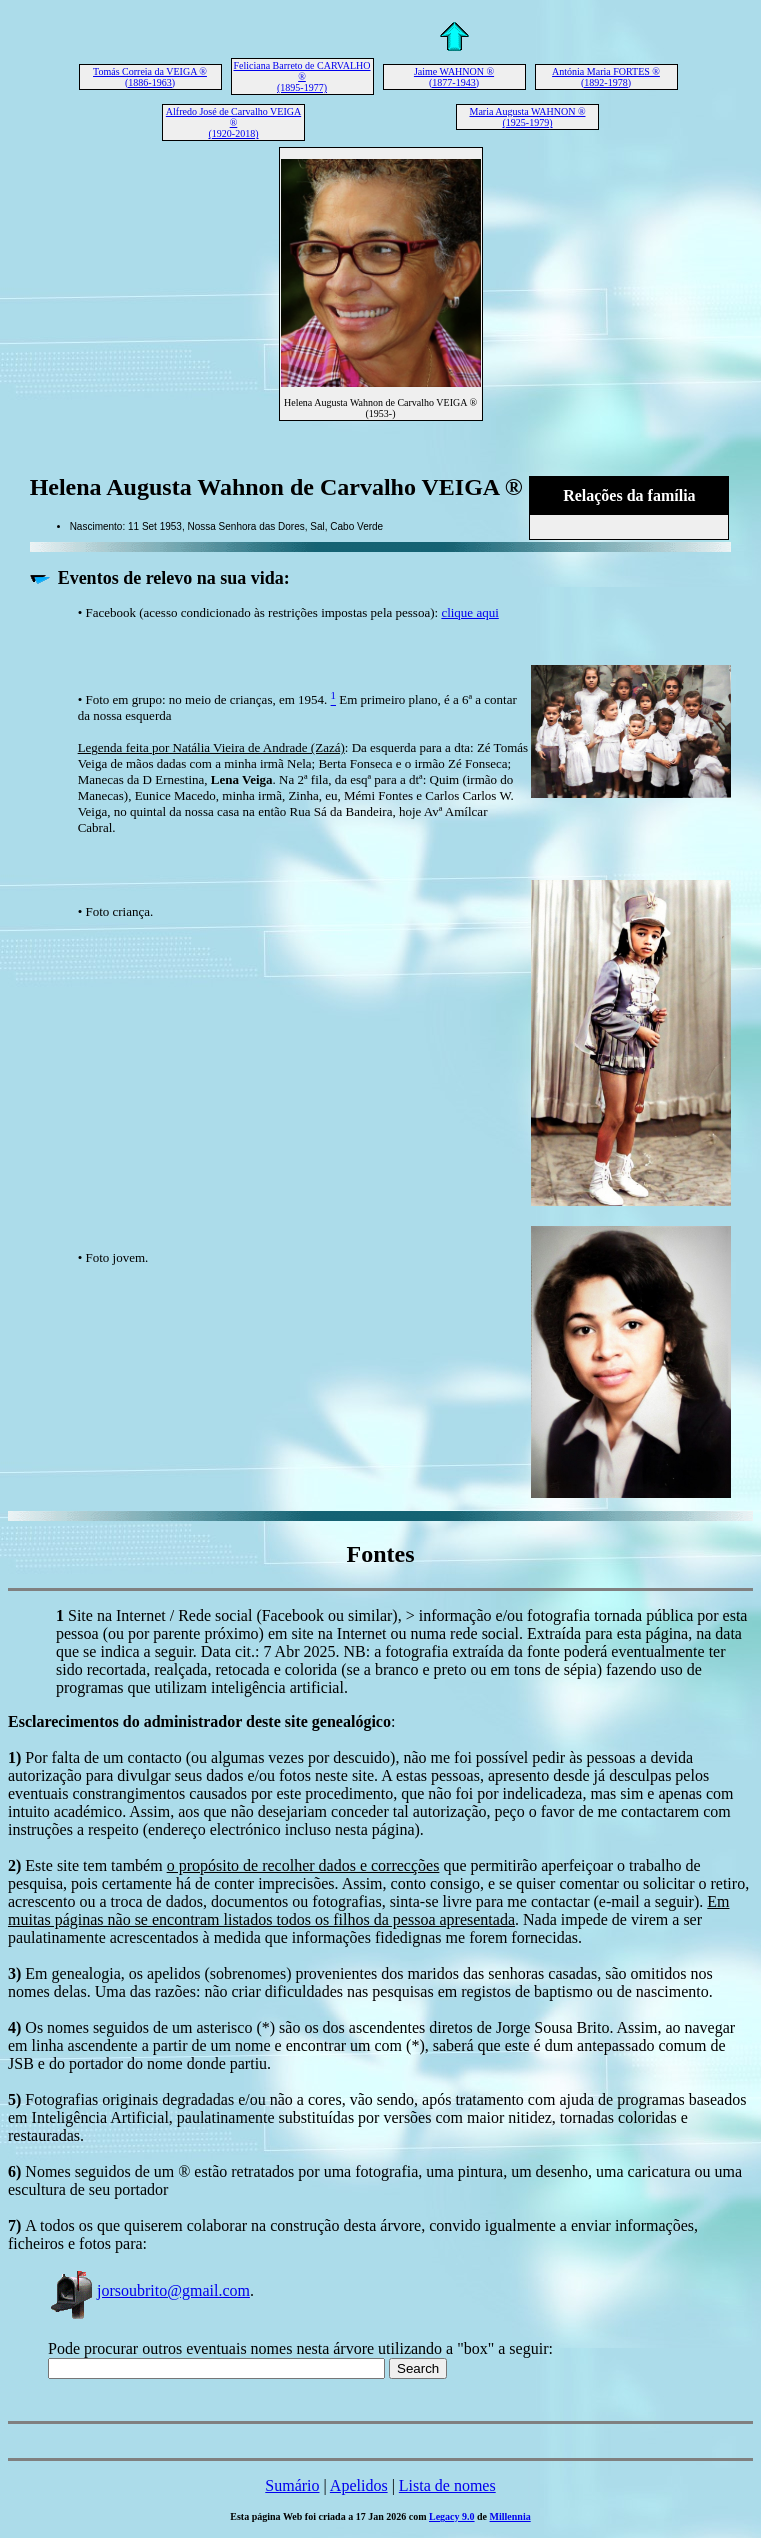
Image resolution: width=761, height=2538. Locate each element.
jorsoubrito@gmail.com (149, 2290)
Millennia (510, 2516)
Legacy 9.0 (452, 2516)
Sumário (292, 2485)
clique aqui (469, 612)
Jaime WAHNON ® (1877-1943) (454, 77)
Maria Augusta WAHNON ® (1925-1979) (527, 117)
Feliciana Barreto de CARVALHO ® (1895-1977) (301, 76)
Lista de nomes (447, 2485)
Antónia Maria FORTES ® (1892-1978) (606, 77)
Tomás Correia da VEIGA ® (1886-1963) (150, 77)
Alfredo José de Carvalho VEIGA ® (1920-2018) (233, 122)
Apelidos (359, 2485)
